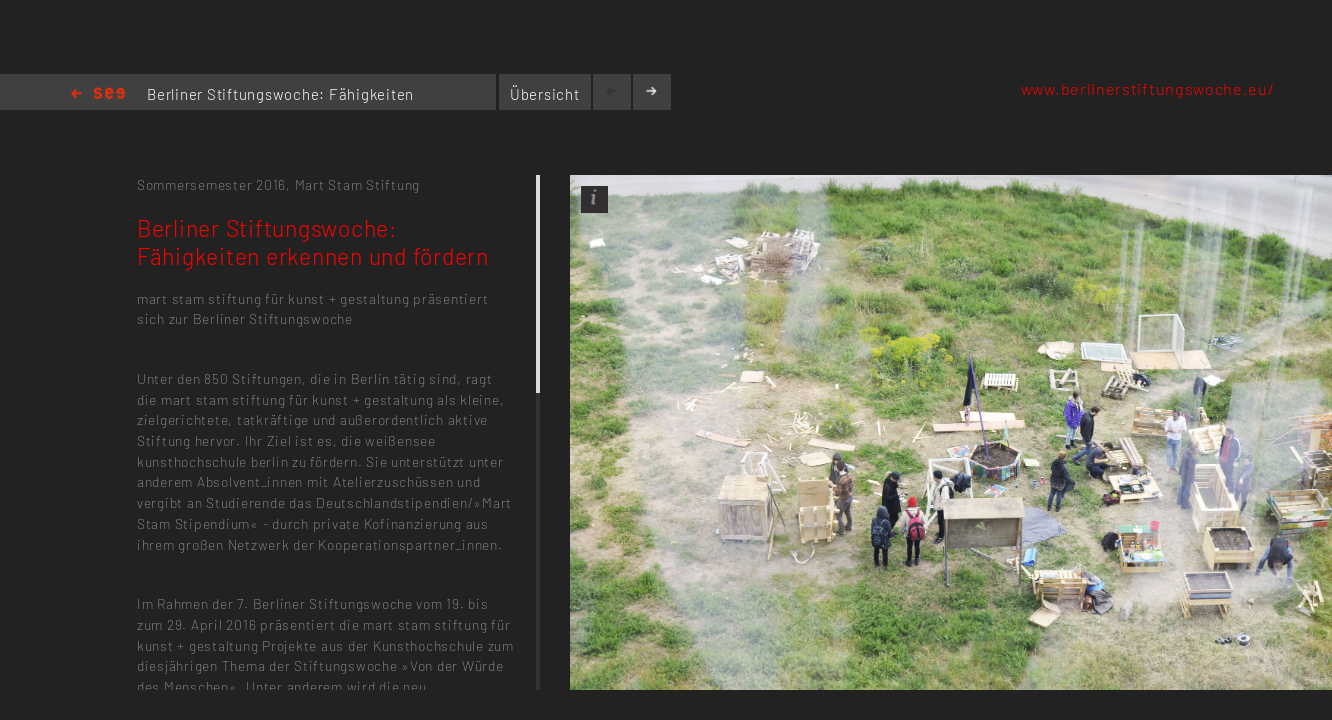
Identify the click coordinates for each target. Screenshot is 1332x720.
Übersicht (545, 94)
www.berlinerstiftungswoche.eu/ (1148, 88)
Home (98, 94)
